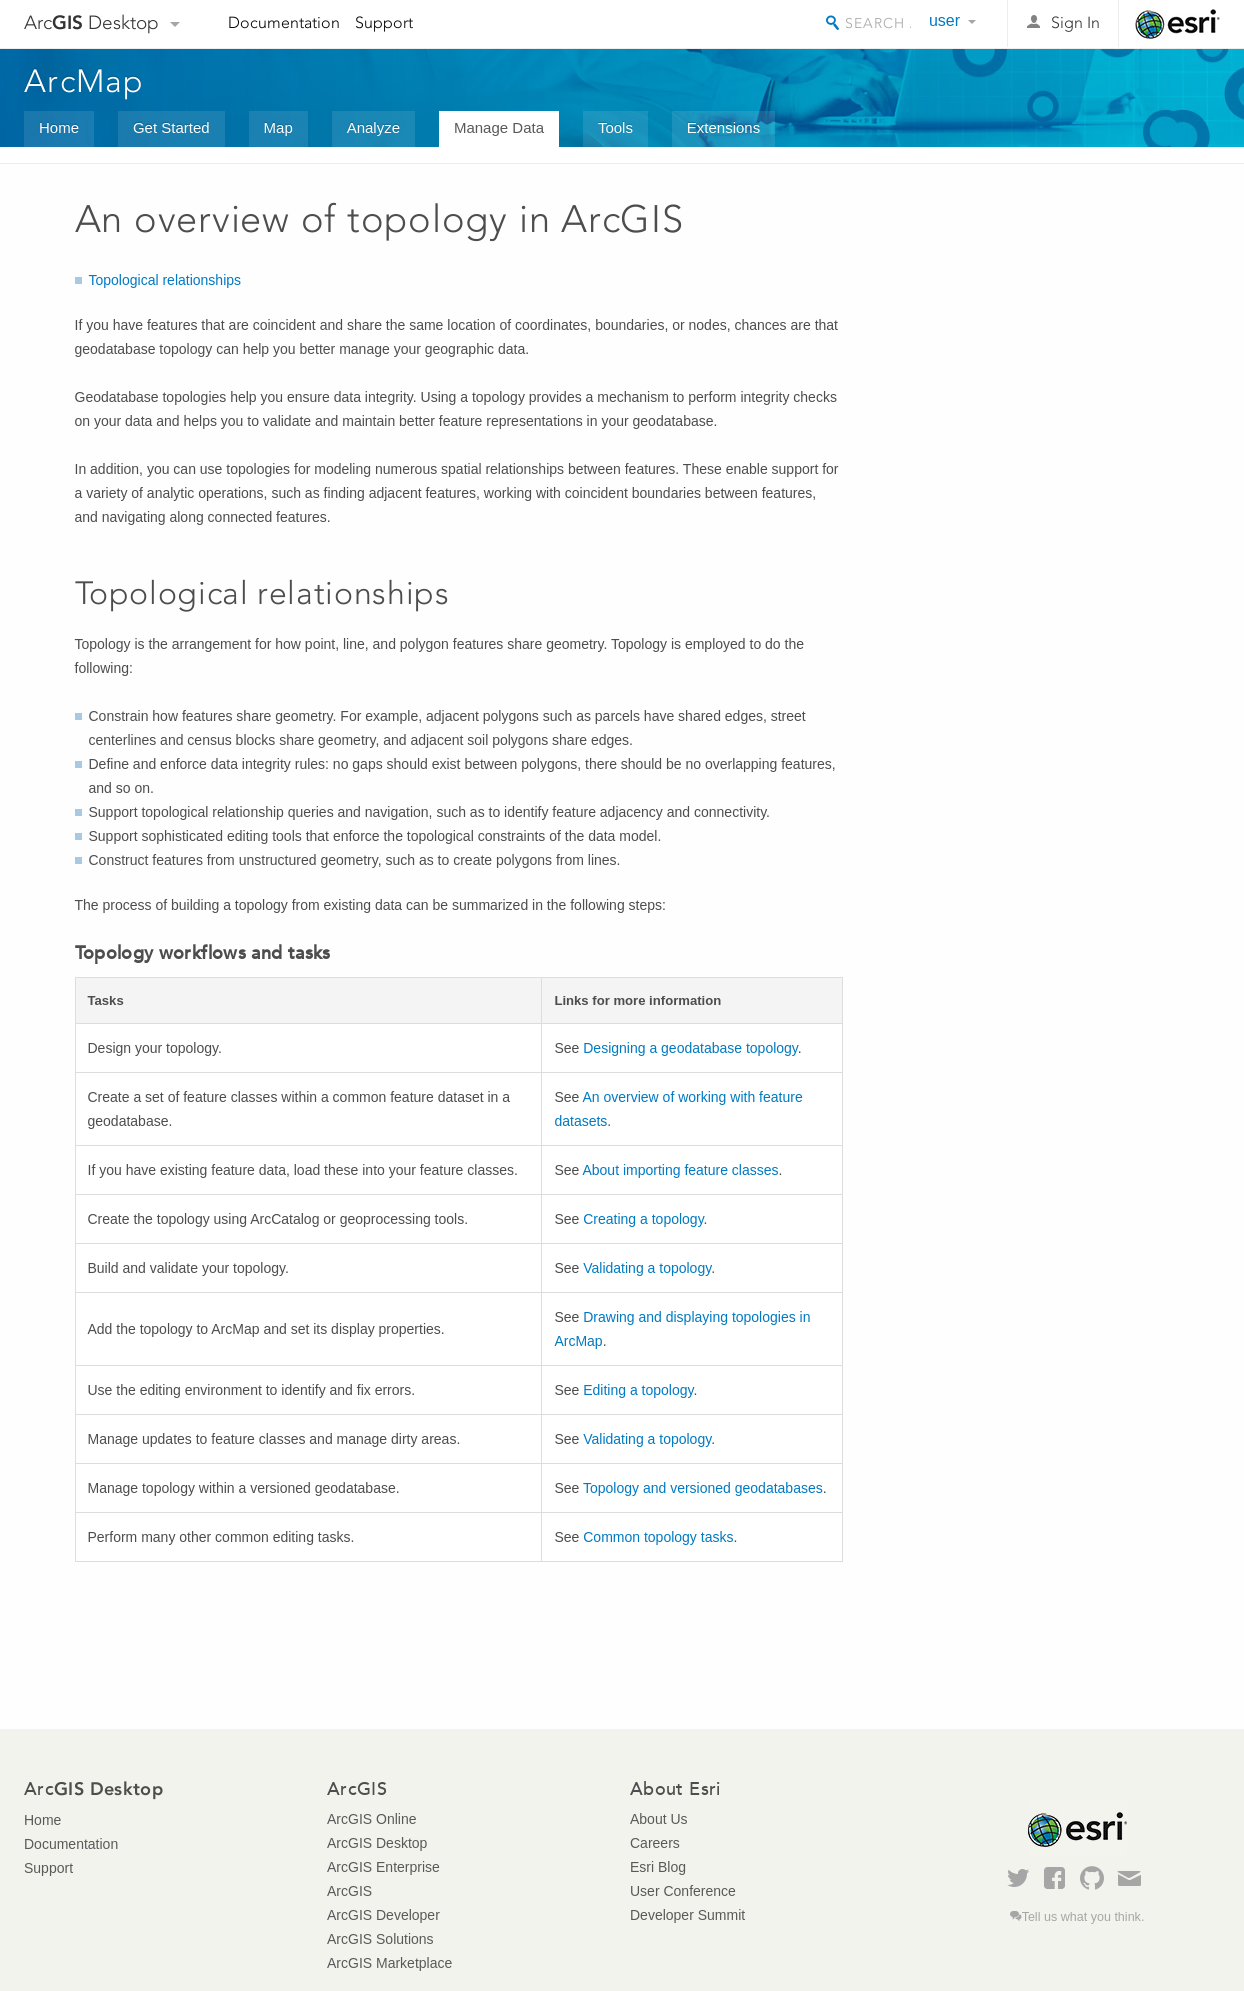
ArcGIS (349, 1891)
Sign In (1075, 22)
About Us (659, 1819)
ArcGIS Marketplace (389, 1963)
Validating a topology (647, 1268)
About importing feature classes (680, 1170)
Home (59, 127)
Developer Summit (687, 1915)
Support (384, 22)
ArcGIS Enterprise (383, 1867)
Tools (615, 127)
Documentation (284, 22)
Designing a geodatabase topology (690, 1048)
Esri (1177, 24)
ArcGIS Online (371, 1819)
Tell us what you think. (1083, 1917)
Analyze (373, 127)
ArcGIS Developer (383, 1915)
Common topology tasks (658, 1537)
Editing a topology (638, 1390)
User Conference (683, 1891)
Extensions (723, 127)
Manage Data (499, 127)
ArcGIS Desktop (377, 1843)
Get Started (171, 127)
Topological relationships (165, 280)
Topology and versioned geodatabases (703, 1488)
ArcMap (84, 81)
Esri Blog (658, 1867)
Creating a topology (643, 1219)
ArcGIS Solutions (380, 1939)
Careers (655, 1843)
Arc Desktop (91, 22)
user (944, 20)
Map (278, 127)
